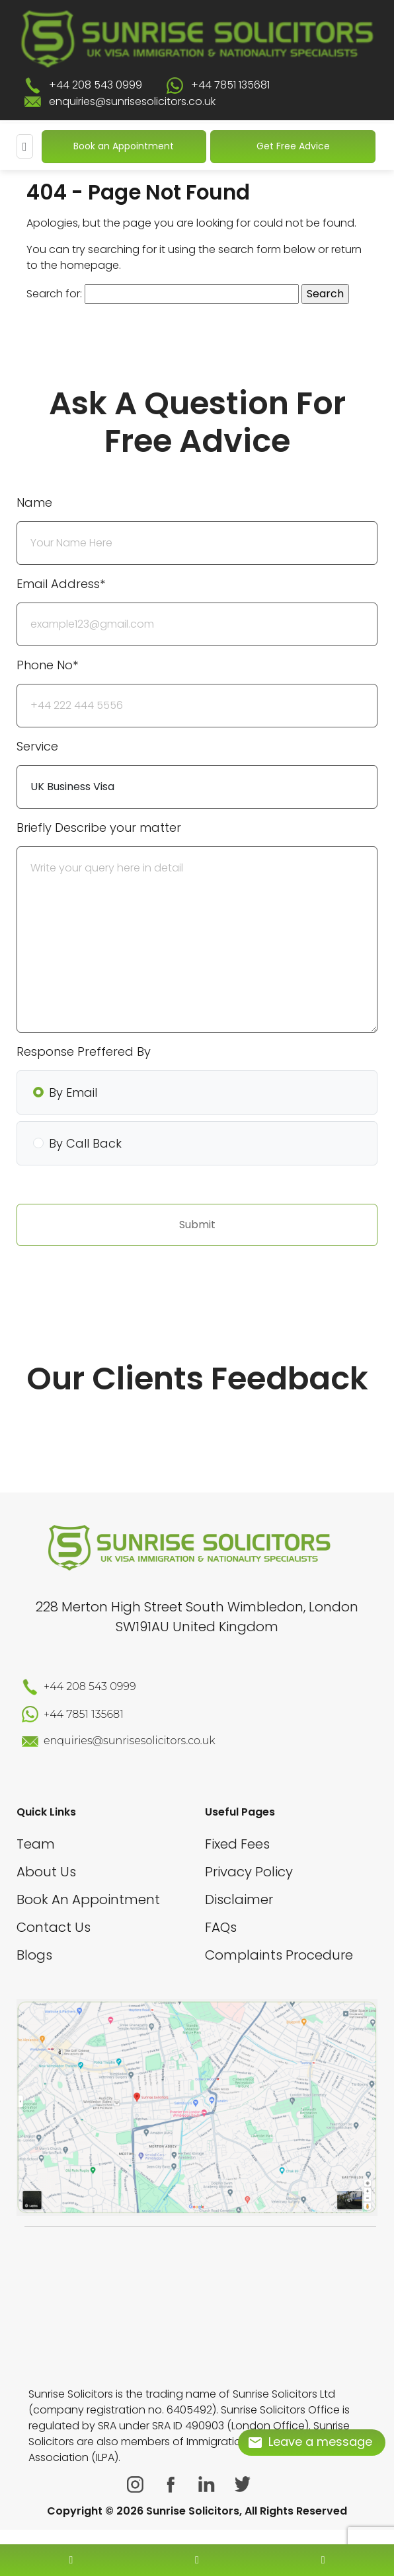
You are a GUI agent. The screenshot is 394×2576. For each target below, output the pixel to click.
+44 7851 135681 (230, 84)
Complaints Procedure (279, 1955)
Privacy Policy (249, 1871)
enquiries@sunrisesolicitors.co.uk (132, 101)
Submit (197, 1224)
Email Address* (61, 583)
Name (34, 502)
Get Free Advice (293, 146)
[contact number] (71, 2559)
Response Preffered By (84, 1051)
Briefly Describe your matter (99, 827)
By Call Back (85, 1143)
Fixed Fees (237, 1844)
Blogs (34, 1955)
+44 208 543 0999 (95, 84)
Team (36, 1844)
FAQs (221, 1927)
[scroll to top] (197, 2520)
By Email (73, 1092)
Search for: (54, 293)
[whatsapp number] (323, 2559)
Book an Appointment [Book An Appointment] (123, 146)
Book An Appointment (88, 1899)
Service (37, 746)
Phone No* (47, 665)
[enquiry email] (197, 2559)
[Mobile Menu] (25, 146)
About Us (46, 1871)
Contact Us (54, 1927)
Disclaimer (239, 1899)
